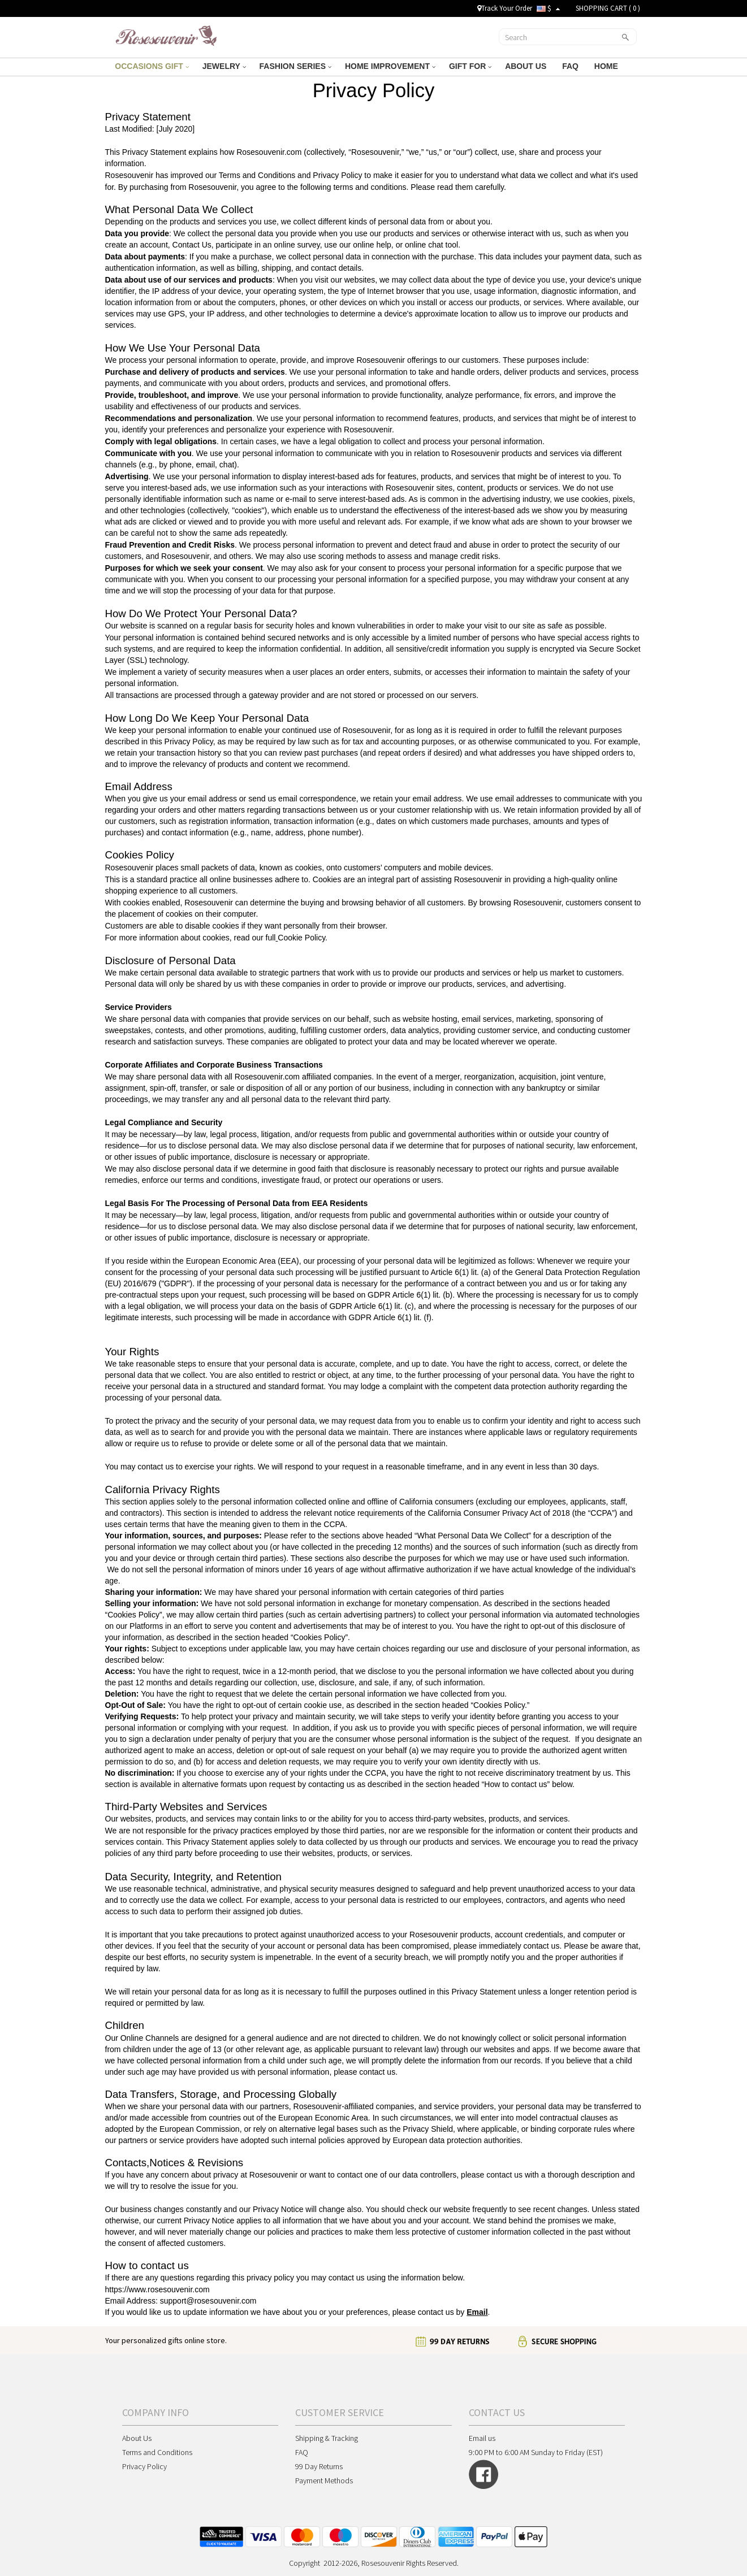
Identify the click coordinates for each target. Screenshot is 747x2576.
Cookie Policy (301, 937)
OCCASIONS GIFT (151, 66)
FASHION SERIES (295, 66)
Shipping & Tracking (326, 2438)
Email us (482, 2438)
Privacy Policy (144, 2466)
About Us (137, 2438)
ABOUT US (527, 66)
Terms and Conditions (157, 2452)
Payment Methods (324, 2480)
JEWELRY (224, 66)
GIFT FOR (470, 66)
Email (477, 2312)
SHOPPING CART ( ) (608, 8)
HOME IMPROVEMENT (390, 66)
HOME (607, 66)
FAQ (571, 66)
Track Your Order (504, 8)
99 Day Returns (319, 2466)
